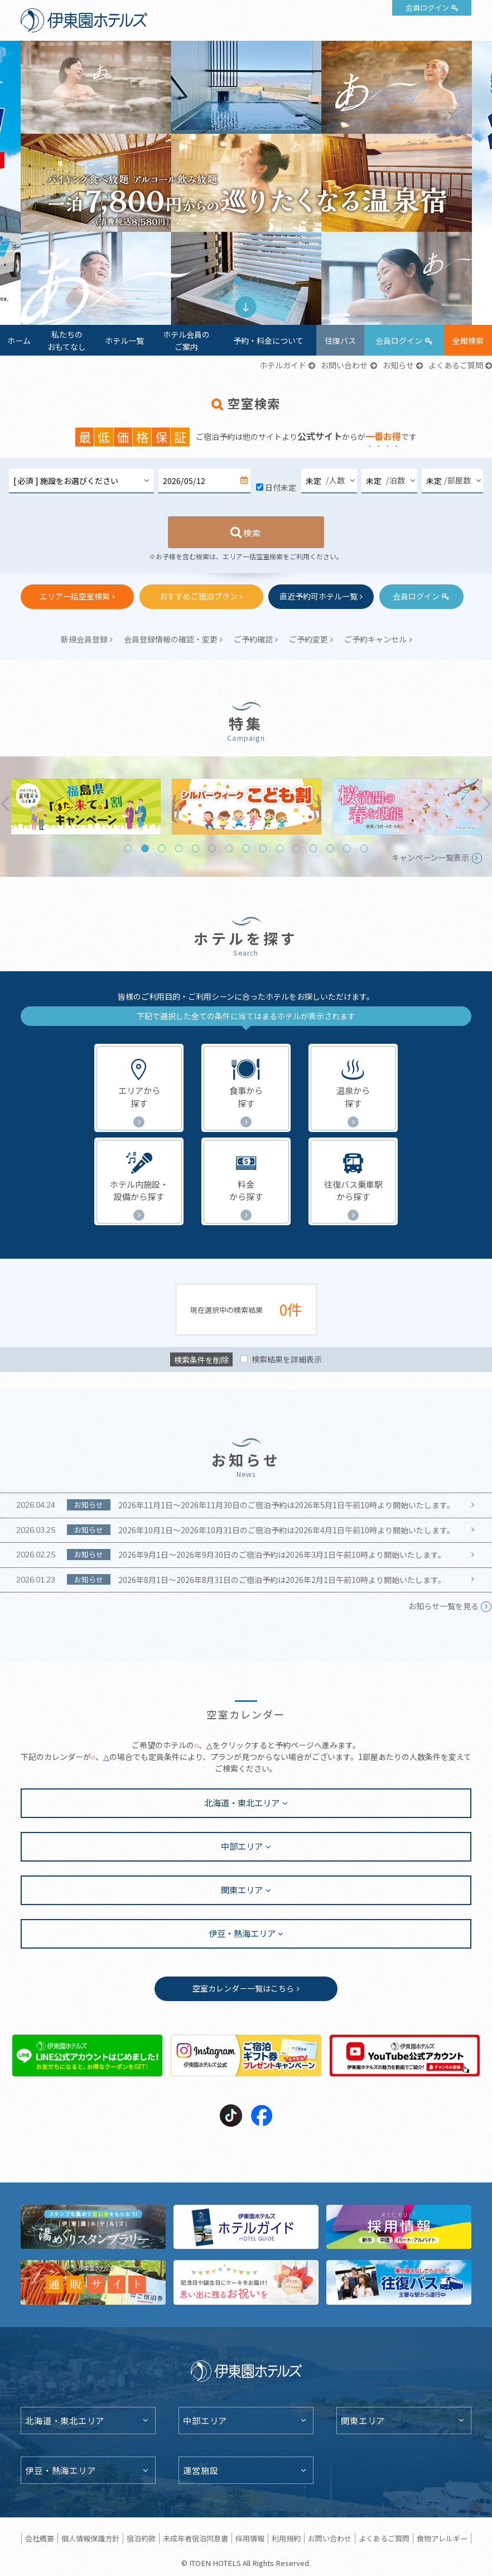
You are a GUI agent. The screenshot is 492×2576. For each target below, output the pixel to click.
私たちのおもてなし (66, 340)
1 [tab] (237, 280)
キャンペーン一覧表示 (430, 857)
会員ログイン (427, 7)
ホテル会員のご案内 (186, 340)
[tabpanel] (246, 183)
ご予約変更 (308, 639)
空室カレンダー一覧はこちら (243, 1988)
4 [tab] (178, 848)
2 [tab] (254, 280)
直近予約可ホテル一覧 (318, 596)
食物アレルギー (442, 2538)
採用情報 (249, 2538)
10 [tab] (279, 848)
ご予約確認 (253, 639)
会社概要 (39, 2538)
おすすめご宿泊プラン (199, 596)
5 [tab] (195, 848)
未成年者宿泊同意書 (195, 2538)
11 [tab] (296, 848)
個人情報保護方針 (90, 2538)
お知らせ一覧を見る (443, 1605)
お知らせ (398, 365)
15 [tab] (364, 848)
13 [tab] (330, 848)
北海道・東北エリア (241, 1802)
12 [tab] (313, 848)
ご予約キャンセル (375, 639)
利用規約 (286, 2538)
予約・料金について (268, 340)
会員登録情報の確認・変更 (171, 639)
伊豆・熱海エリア (242, 1933)
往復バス (340, 340)
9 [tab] (263, 848)
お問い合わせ (344, 365)
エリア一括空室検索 (75, 596)
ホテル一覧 (124, 340)
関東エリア (242, 1889)
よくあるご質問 (455, 365)
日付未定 (280, 487)
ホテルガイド (282, 365)
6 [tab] (212, 848)
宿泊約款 (141, 2538)
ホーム (19, 340)
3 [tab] (161, 848)
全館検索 (468, 340)
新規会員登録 (84, 639)
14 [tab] (346, 848)
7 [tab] (229, 848)
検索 (252, 532)
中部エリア (242, 1846)
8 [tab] (245, 848)
